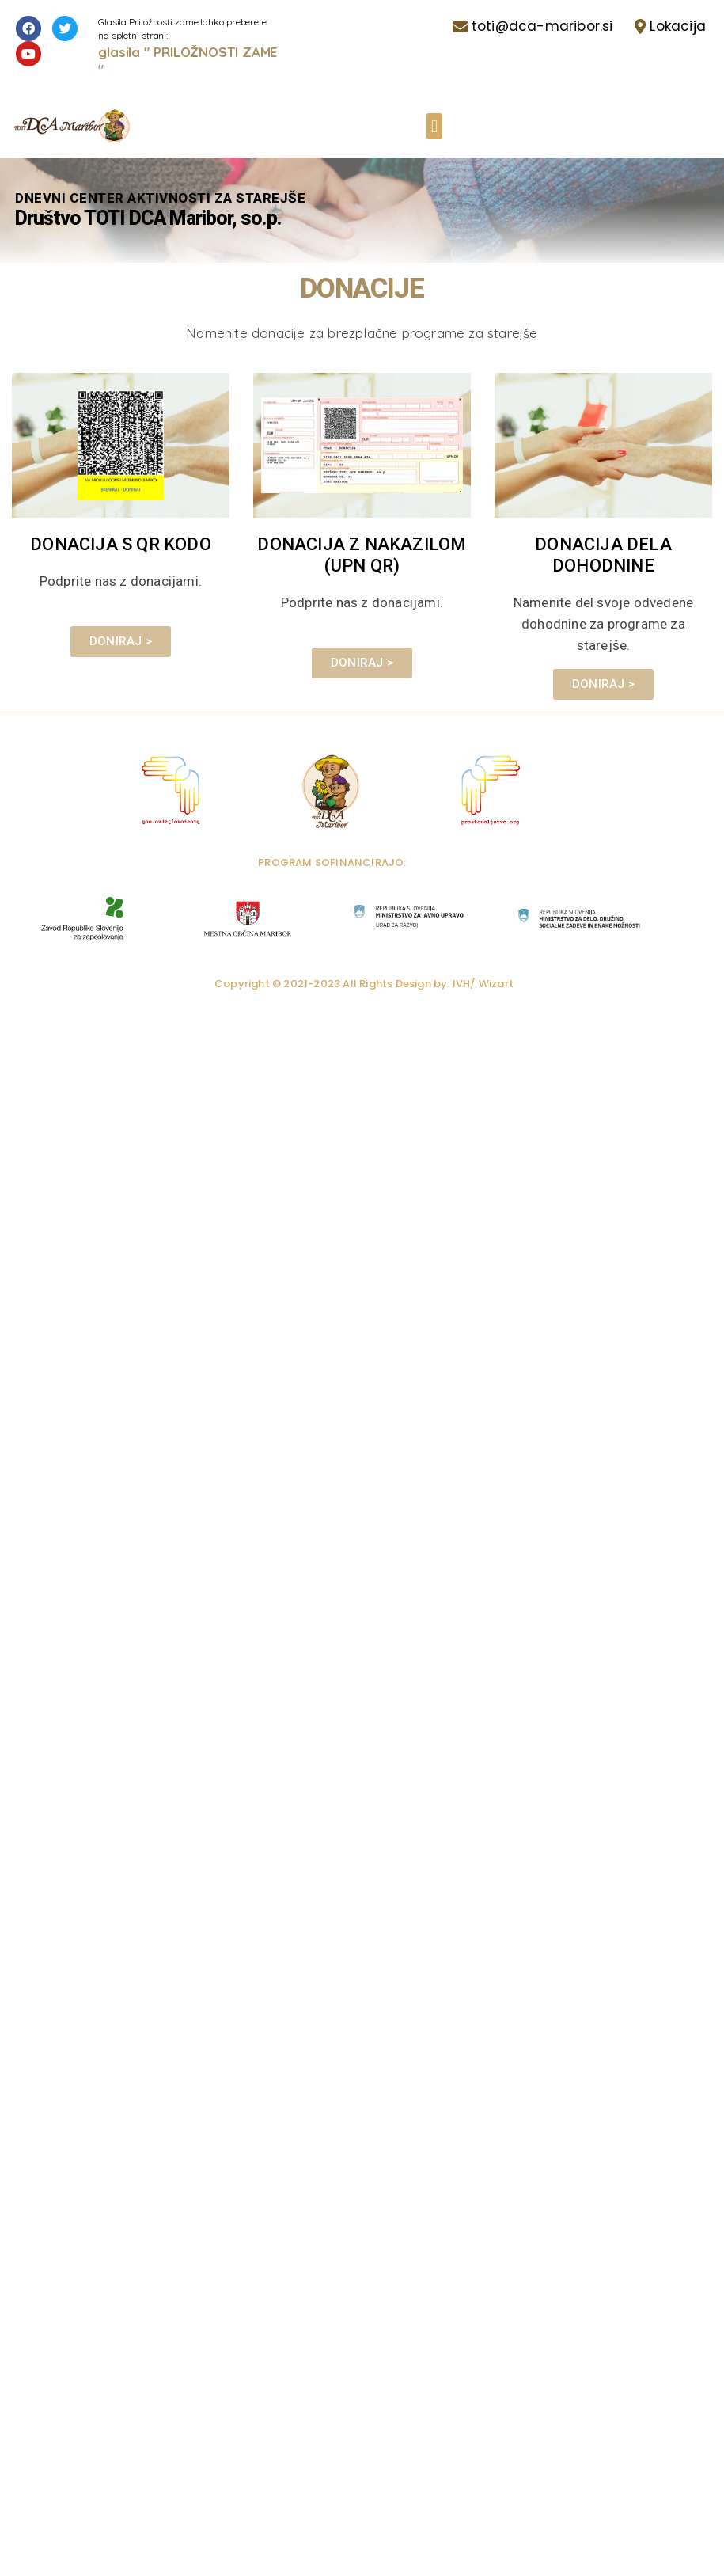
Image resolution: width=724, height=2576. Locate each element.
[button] (434, 126)
